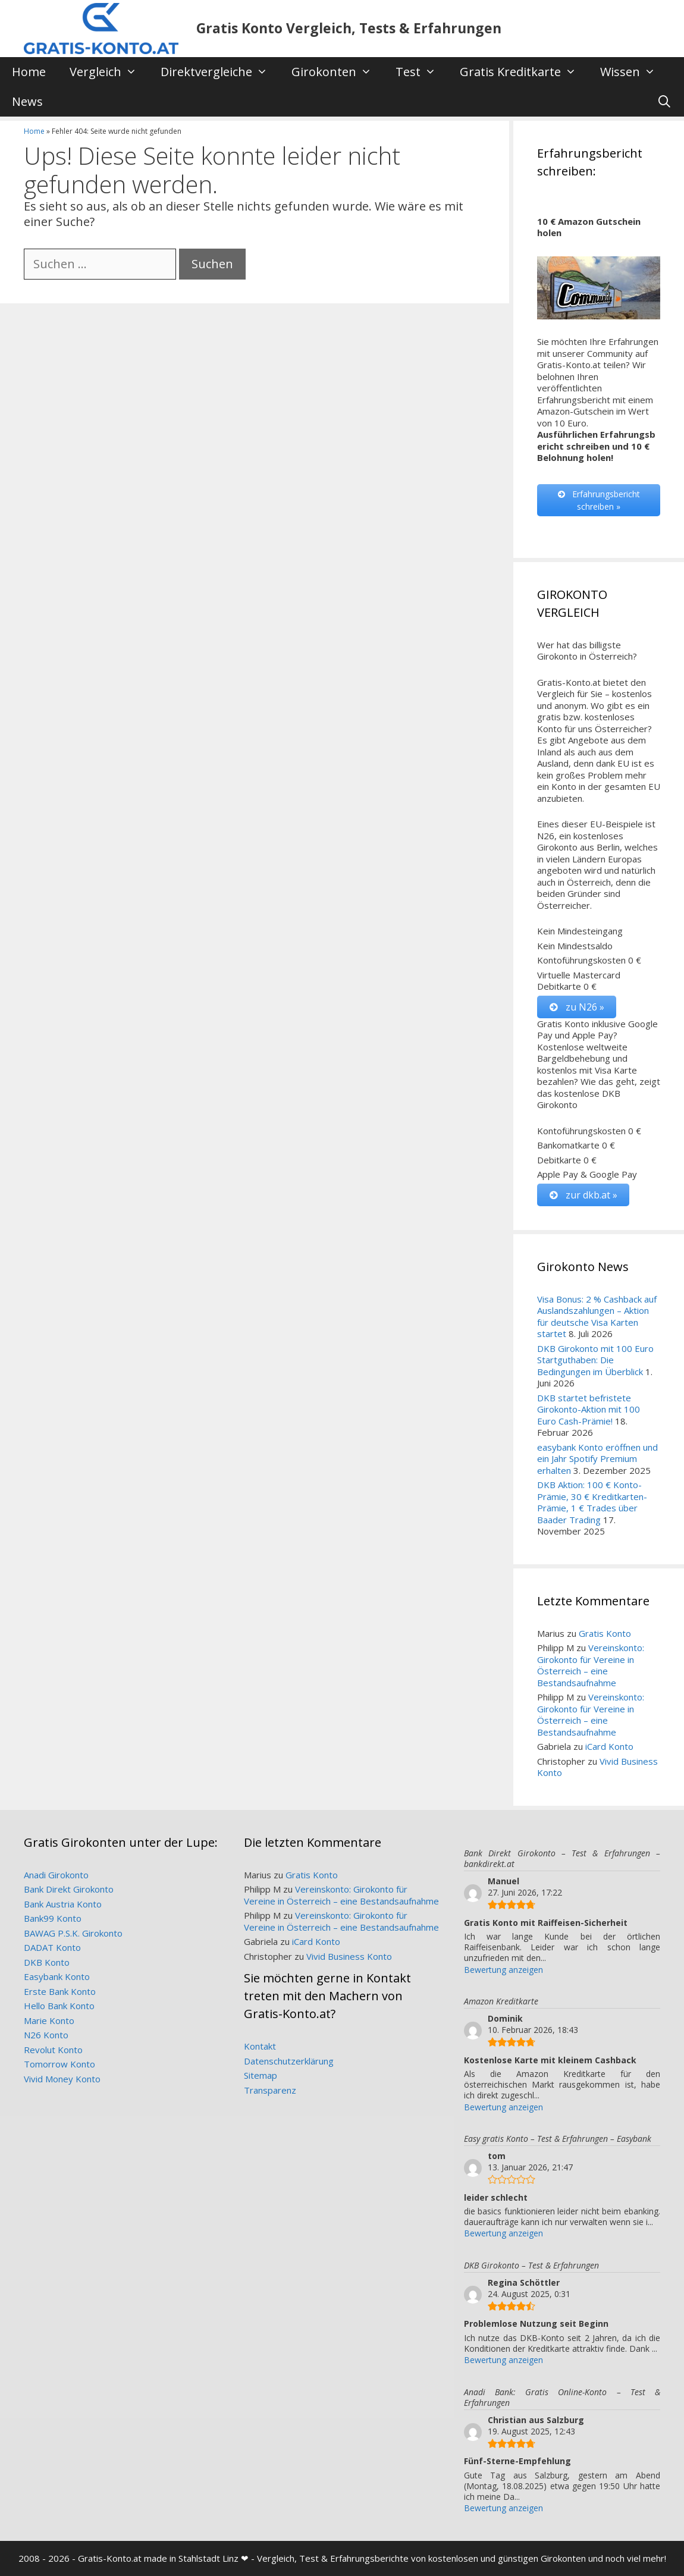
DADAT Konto (52, 1947)
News (27, 101)
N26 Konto (46, 2035)
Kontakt (260, 2046)
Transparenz (270, 2090)
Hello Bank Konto (59, 2006)
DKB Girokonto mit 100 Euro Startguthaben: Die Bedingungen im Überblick (595, 1360)
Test (422, 72)
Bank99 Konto (52, 1918)
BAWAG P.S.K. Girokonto (73, 1933)
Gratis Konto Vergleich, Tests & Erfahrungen (348, 27)
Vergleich (109, 72)
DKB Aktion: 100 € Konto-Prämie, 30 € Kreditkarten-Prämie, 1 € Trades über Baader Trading (592, 1502)
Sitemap (260, 2075)
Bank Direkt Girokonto (69, 1889)
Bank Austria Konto (63, 1904)
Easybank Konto (57, 1976)
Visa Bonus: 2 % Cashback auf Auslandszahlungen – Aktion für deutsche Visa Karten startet (597, 1316)
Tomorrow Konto (59, 2064)
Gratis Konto (605, 1633)
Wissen (633, 72)
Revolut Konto (53, 2050)
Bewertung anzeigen (503, 1969)
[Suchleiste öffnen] (664, 102)
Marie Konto (49, 2020)
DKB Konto (47, 1962)
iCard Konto (609, 1746)
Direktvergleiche (220, 72)
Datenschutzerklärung (289, 2061)
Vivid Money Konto (62, 2079)
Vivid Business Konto (349, 1956)
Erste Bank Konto (60, 1991)
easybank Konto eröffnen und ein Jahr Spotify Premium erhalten (597, 1458)
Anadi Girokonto (56, 1875)
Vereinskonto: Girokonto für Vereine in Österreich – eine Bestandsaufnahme (590, 1665)
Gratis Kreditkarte (524, 72)
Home (29, 72)
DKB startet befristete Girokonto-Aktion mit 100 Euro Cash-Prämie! (588, 1409)
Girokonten (337, 72)
